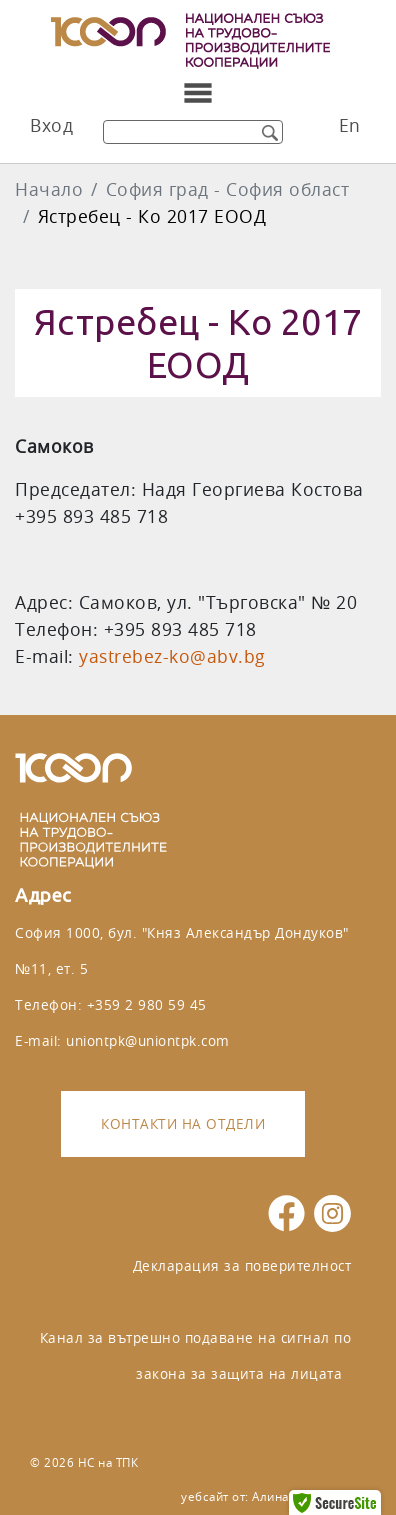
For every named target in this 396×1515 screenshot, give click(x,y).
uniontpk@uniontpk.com (148, 1040)
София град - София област (228, 189)
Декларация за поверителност (242, 1265)
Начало (49, 189)
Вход (51, 125)
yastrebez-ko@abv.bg (172, 656)
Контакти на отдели (183, 1123)
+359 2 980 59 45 (147, 1004)
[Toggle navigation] (198, 93)
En (350, 125)
